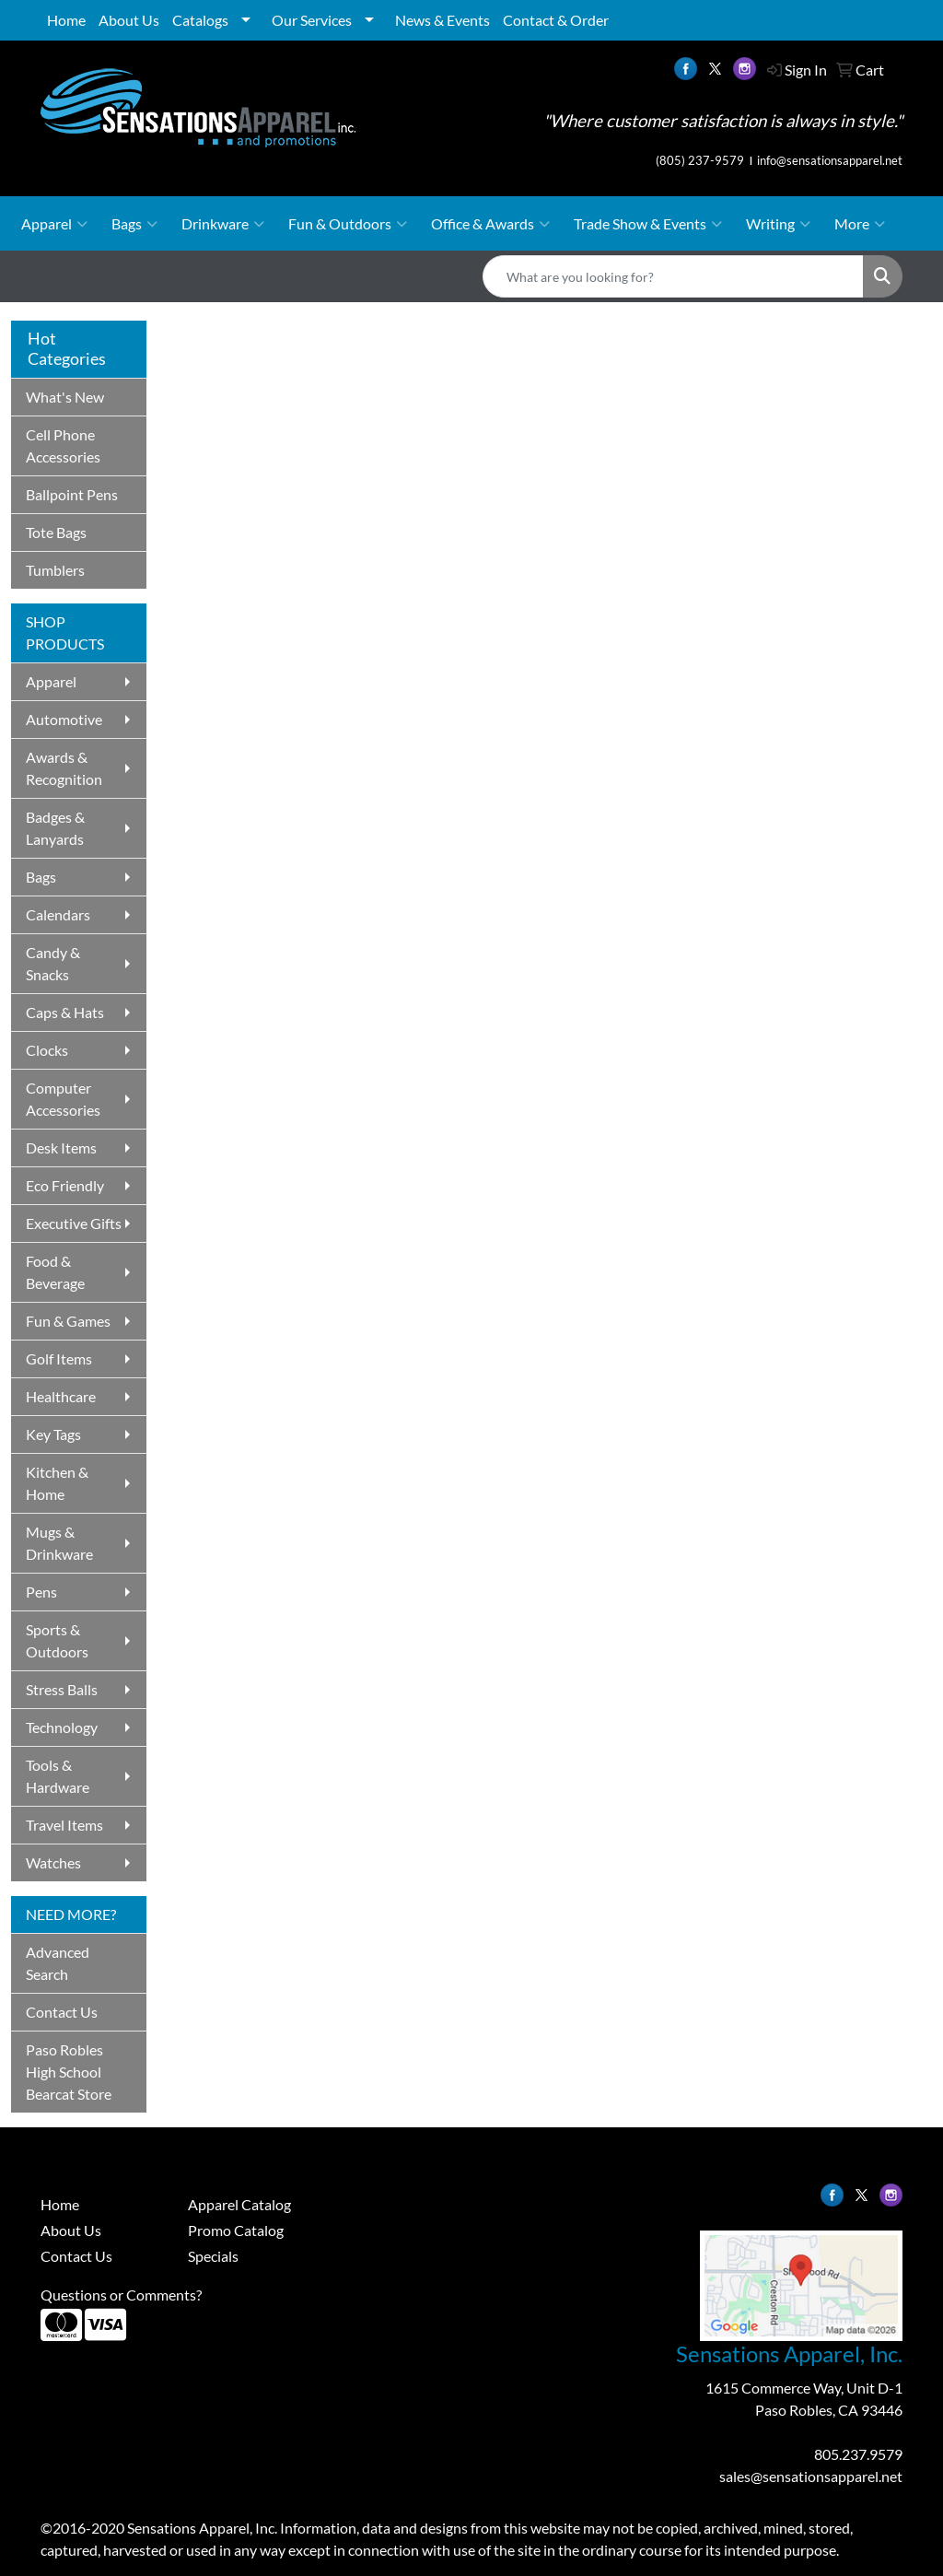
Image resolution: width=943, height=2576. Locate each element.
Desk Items (61, 1147)
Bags (134, 224)
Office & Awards (490, 224)
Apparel (54, 224)
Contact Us (62, 2011)
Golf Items (59, 1358)
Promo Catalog (236, 2230)
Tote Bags (56, 532)
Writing (778, 224)
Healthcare (61, 1396)
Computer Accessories (63, 1098)
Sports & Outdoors (57, 1640)
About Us (129, 20)
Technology (62, 1727)
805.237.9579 (858, 2454)
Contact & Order (556, 20)
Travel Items (64, 1824)
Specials (213, 2256)
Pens (41, 1591)
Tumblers (55, 570)
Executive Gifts (74, 1223)
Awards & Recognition (64, 768)
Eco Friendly (65, 1185)
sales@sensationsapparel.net (810, 2476)
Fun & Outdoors (347, 224)
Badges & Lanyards (55, 828)
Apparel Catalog (239, 2204)
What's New (65, 396)
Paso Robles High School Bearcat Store (68, 2071)
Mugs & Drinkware (59, 1543)
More (859, 224)
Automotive (64, 719)
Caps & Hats (65, 1012)
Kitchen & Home (57, 1483)
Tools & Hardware (57, 1776)
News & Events (442, 20)
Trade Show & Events (648, 224)
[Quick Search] (673, 276)
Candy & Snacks (53, 963)
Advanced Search (57, 1963)
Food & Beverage (55, 1272)
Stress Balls (62, 1689)
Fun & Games (68, 1320)
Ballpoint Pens (72, 494)
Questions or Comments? (121, 2294)
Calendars (58, 914)
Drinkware (222, 224)
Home (66, 20)
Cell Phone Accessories (63, 445)
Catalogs (200, 20)
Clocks (47, 1050)
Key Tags (53, 1434)
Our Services (312, 20)
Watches (53, 1862)
